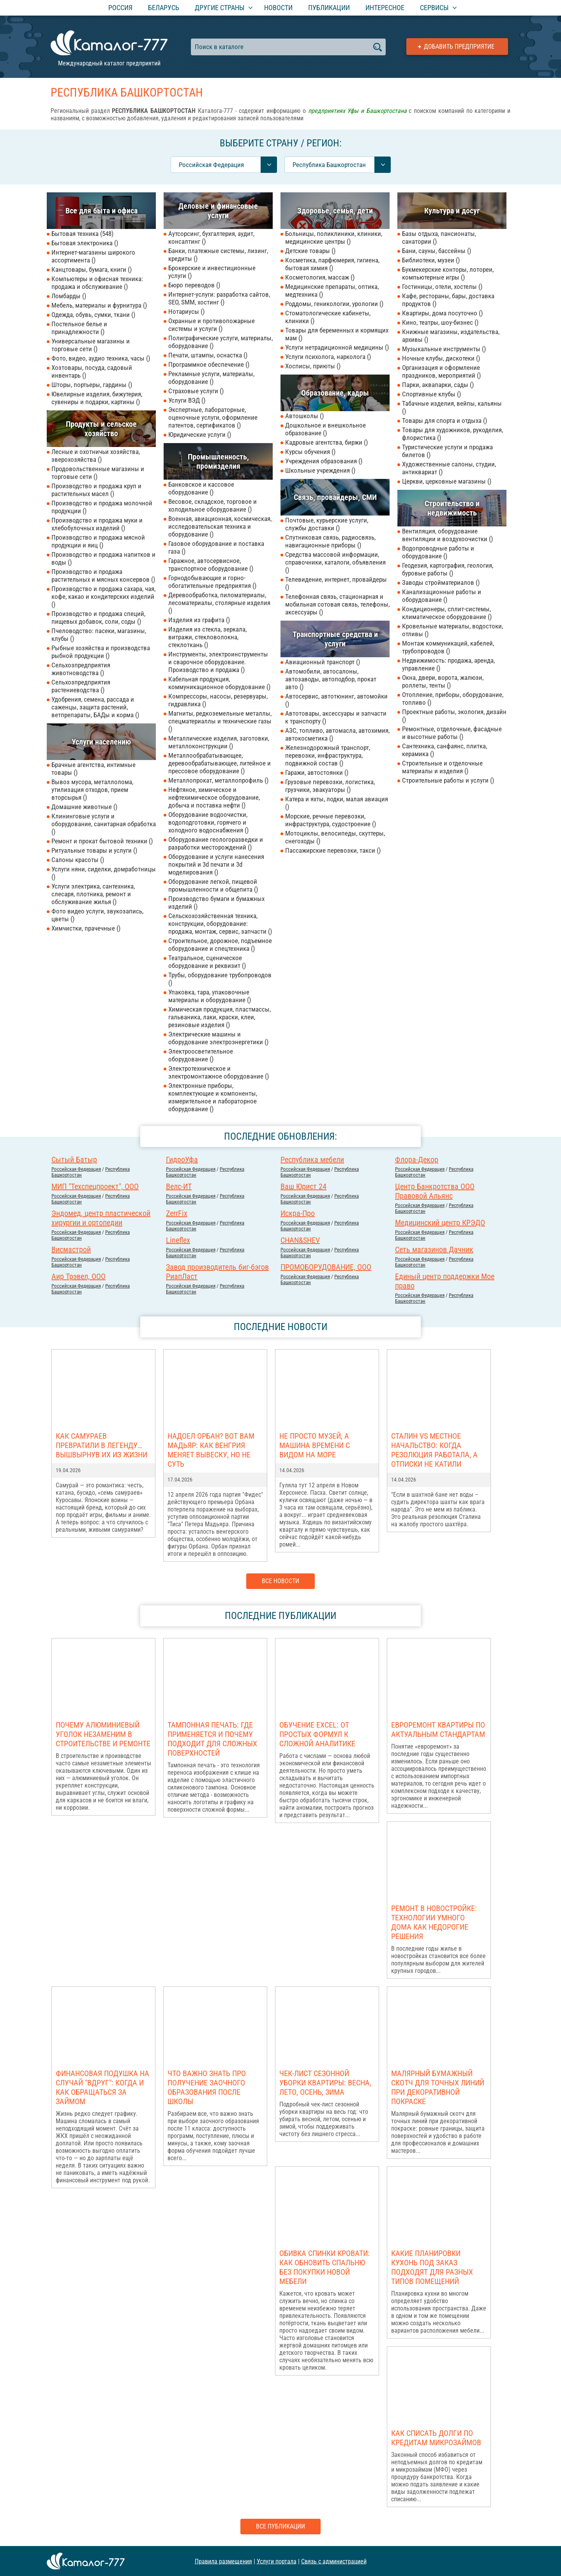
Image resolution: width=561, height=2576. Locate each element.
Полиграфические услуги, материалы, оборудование (220, 342)
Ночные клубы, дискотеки (441, 358)
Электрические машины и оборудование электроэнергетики (218, 1038)
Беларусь (163, 8)
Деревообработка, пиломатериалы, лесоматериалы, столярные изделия (219, 602)
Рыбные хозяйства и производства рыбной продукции (100, 652)
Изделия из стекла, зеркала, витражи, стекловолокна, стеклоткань (207, 637)
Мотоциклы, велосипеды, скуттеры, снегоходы (335, 837)
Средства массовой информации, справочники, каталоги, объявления (335, 562)
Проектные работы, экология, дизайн (454, 715)
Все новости (280, 1581)
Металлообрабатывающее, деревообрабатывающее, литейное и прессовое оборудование (219, 763)
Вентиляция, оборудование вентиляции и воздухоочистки (447, 535)
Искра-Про (297, 1213)
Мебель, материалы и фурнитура (99, 305)
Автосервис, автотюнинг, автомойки (336, 700)
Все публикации (280, 2526)
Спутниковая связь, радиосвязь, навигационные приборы (330, 541)
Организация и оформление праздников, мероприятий (441, 371)
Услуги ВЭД (186, 400)
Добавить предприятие (459, 46)
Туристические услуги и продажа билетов (447, 451)
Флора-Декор (416, 1159)
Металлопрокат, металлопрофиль (218, 780)
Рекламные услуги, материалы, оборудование (211, 377)
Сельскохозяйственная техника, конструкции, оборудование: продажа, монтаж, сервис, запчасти (220, 923)
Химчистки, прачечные (85, 928)
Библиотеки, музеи (431, 260)
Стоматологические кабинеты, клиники (327, 317)
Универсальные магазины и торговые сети (90, 345)
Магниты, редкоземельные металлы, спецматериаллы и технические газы (220, 721)
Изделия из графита (199, 620)
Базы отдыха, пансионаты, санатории (439, 237)
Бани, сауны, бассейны (436, 251)
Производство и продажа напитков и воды (103, 558)
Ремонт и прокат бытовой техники (102, 841)
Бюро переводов (194, 285)
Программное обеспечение (208, 364)
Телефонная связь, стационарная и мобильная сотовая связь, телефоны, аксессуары (337, 604)
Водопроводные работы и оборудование (438, 552)
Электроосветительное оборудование (200, 1055)
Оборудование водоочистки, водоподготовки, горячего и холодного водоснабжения (208, 822)
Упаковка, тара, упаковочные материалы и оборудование (209, 996)
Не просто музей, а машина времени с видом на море (314, 1445)
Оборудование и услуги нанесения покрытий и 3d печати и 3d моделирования (216, 864)
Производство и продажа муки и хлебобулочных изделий (97, 524)
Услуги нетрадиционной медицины (337, 347)
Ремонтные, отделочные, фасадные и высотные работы (452, 733)
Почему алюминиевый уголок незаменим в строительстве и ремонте (103, 1734)
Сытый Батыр (74, 1159)
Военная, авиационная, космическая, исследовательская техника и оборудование (220, 526)
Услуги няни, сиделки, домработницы (103, 873)
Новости (278, 8)
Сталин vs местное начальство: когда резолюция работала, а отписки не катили (434, 1450)
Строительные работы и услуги (448, 780)
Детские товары (310, 251)
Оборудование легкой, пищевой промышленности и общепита (213, 885)
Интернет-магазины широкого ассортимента (93, 256)
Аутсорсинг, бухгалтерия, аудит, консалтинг (211, 237)
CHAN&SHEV (300, 1240)
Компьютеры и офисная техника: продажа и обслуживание (97, 282)
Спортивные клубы (431, 394)
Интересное (384, 8)
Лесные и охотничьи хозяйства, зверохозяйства (95, 455)
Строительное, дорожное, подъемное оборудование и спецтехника (220, 944)
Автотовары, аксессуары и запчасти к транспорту (335, 717)
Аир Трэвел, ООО (78, 1276)
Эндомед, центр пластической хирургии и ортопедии (100, 1218)
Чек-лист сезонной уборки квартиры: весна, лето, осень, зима (325, 2083)
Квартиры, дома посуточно (442, 313)
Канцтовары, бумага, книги (91, 269)
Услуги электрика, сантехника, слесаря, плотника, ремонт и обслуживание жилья (93, 894)
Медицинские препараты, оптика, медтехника (332, 290)
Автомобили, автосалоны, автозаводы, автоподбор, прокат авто (330, 679)
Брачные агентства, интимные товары (93, 768)
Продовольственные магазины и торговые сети (97, 472)
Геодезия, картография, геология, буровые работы (447, 569)
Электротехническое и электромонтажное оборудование (218, 1072)
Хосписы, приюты (312, 366)
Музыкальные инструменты (444, 349)
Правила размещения (223, 2561)
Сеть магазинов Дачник (434, 1249)
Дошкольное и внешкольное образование (325, 429)
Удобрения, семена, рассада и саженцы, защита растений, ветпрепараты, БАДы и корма (95, 707)
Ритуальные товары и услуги (94, 850)
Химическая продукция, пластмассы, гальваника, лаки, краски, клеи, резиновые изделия (219, 1017)
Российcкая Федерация (76, 1169)
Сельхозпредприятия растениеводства (80, 686)
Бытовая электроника (84, 243)
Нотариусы (186, 311)
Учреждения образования (323, 461)
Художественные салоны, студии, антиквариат (449, 468)
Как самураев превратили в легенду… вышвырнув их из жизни (101, 1445)
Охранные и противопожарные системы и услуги (211, 325)
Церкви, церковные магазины (446, 481)
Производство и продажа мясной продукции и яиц (98, 541)
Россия (120, 8)
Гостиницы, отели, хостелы (442, 286)
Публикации (329, 8)
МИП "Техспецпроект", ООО (95, 1186)
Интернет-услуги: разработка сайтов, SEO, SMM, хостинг (219, 298)
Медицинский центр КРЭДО (440, 1222)
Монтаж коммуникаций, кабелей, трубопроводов (448, 647)
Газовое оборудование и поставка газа (216, 547)
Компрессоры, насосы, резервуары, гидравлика (218, 700)
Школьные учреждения (320, 470)
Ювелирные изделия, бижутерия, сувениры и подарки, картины (96, 398)
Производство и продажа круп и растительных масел (96, 490)
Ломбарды (68, 296)
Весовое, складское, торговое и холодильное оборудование (212, 505)
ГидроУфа (182, 1159)
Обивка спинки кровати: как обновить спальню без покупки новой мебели (324, 2267)
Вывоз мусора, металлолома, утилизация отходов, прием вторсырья (92, 789)
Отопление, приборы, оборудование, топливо (452, 698)
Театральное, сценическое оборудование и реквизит (207, 962)
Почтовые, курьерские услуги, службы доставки (326, 524)
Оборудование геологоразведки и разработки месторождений (215, 843)
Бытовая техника (82, 234)
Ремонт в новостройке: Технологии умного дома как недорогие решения (434, 1922)
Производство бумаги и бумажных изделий (216, 902)
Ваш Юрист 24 (303, 1186)
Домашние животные (84, 807)
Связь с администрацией (334, 2561)
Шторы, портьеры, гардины (91, 385)
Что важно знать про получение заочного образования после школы (207, 2087)
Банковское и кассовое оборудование (201, 488)
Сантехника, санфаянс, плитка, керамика (444, 750)
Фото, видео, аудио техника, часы (100, 358)
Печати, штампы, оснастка (207, 355)
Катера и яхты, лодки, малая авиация (336, 803)
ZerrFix (176, 1213)
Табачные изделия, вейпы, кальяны (452, 407)
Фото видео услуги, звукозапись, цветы (97, 915)
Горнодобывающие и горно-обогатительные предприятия (212, 581)
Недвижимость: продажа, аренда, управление (448, 664)
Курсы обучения (310, 452)
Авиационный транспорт (322, 662)
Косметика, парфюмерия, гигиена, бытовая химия (332, 264)
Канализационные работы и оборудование (441, 596)
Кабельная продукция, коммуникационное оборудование (219, 683)
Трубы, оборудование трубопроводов (220, 979)
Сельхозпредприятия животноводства (80, 669)
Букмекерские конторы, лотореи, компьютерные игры (448, 273)
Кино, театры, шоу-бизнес (440, 322)
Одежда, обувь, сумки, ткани (93, 314)
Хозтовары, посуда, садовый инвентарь (91, 371)
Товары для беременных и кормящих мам (336, 334)
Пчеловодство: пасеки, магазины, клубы (98, 634)
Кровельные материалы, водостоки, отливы (452, 630)
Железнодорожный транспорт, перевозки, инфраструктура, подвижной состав (327, 755)
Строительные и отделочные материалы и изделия (442, 767)
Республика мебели (312, 1159)
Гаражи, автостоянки (316, 772)
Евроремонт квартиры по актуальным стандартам (438, 1729)
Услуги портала (276, 2561)
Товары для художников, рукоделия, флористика (452, 434)
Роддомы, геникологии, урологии (334, 304)
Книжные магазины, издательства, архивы (450, 335)
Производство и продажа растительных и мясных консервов (103, 575)
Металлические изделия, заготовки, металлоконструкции (218, 742)
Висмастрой (71, 1249)
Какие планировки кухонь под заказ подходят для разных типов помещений (432, 2267)
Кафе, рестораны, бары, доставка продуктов (448, 300)
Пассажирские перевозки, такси (333, 850)
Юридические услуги (199, 434)
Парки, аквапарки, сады (438, 385)
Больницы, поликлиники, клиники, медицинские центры (333, 237)
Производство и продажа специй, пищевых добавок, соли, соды (98, 617)
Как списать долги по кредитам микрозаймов (436, 2437)
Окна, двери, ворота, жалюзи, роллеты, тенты (442, 681)
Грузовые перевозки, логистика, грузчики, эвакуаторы (330, 786)
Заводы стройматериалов (441, 582)
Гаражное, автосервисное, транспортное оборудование (210, 564)
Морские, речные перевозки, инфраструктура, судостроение (330, 820)
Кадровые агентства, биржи (326, 442)
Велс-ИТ (179, 1186)
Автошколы (304, 416)
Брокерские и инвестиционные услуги (212, 272)
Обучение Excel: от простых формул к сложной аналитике (317, 1734)
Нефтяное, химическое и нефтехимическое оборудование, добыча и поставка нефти (214, 797)
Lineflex (178, 1240)
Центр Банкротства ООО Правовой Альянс (435, 1191)
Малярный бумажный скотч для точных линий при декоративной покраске (437, 2087)
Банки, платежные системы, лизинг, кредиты (218, 254)
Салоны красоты (77, 860)
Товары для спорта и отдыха (444, 420)
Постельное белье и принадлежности (79, 328)
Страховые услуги (196, 391)
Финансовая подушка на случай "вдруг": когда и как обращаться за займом (102, 2087)
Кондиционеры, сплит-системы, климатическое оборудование (447, 613)
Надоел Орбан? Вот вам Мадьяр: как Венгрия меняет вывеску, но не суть (211, 1450)
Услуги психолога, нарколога (328, 357)
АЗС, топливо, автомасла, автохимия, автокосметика (337, 734)
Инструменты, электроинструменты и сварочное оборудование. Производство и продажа (218, 662)
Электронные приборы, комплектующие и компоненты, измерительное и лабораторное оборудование (212, 1097)
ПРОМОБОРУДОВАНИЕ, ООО (325, 1267)
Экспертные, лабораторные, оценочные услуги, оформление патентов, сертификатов (213, 417)
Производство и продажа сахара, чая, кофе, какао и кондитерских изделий (103, 596)
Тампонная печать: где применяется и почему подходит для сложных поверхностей (212, 1739)
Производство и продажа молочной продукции (101, 507)
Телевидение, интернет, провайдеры (336, 583)
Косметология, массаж (320, 277)
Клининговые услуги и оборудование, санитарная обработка (103, 824)
